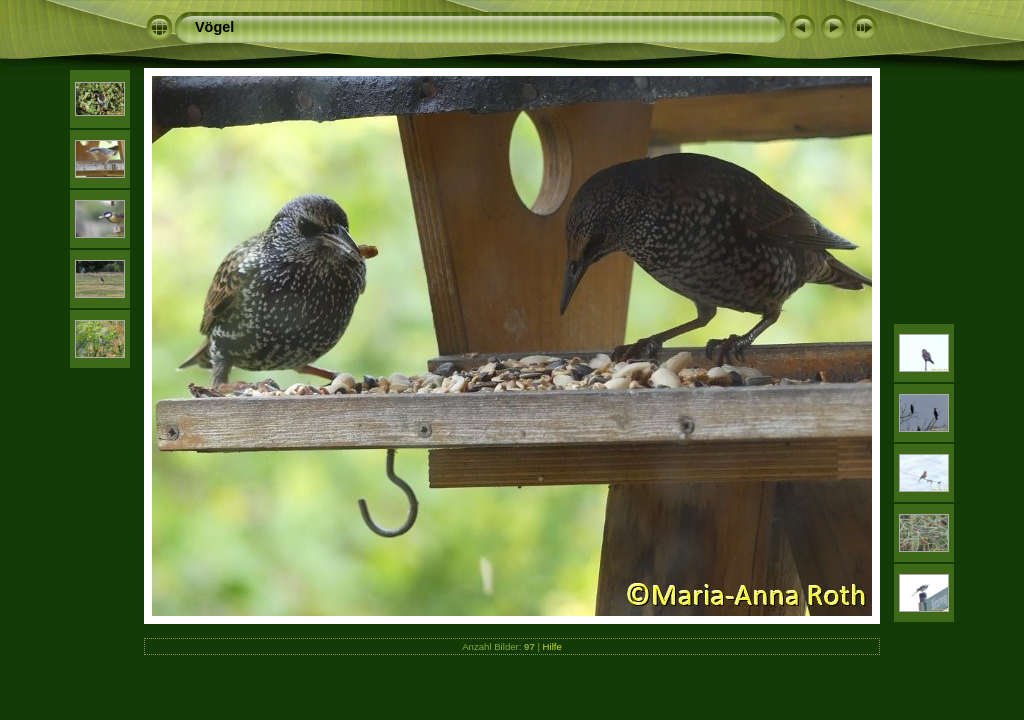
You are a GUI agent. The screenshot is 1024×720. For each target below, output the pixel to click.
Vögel (214, 27)
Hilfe (552, 646)
